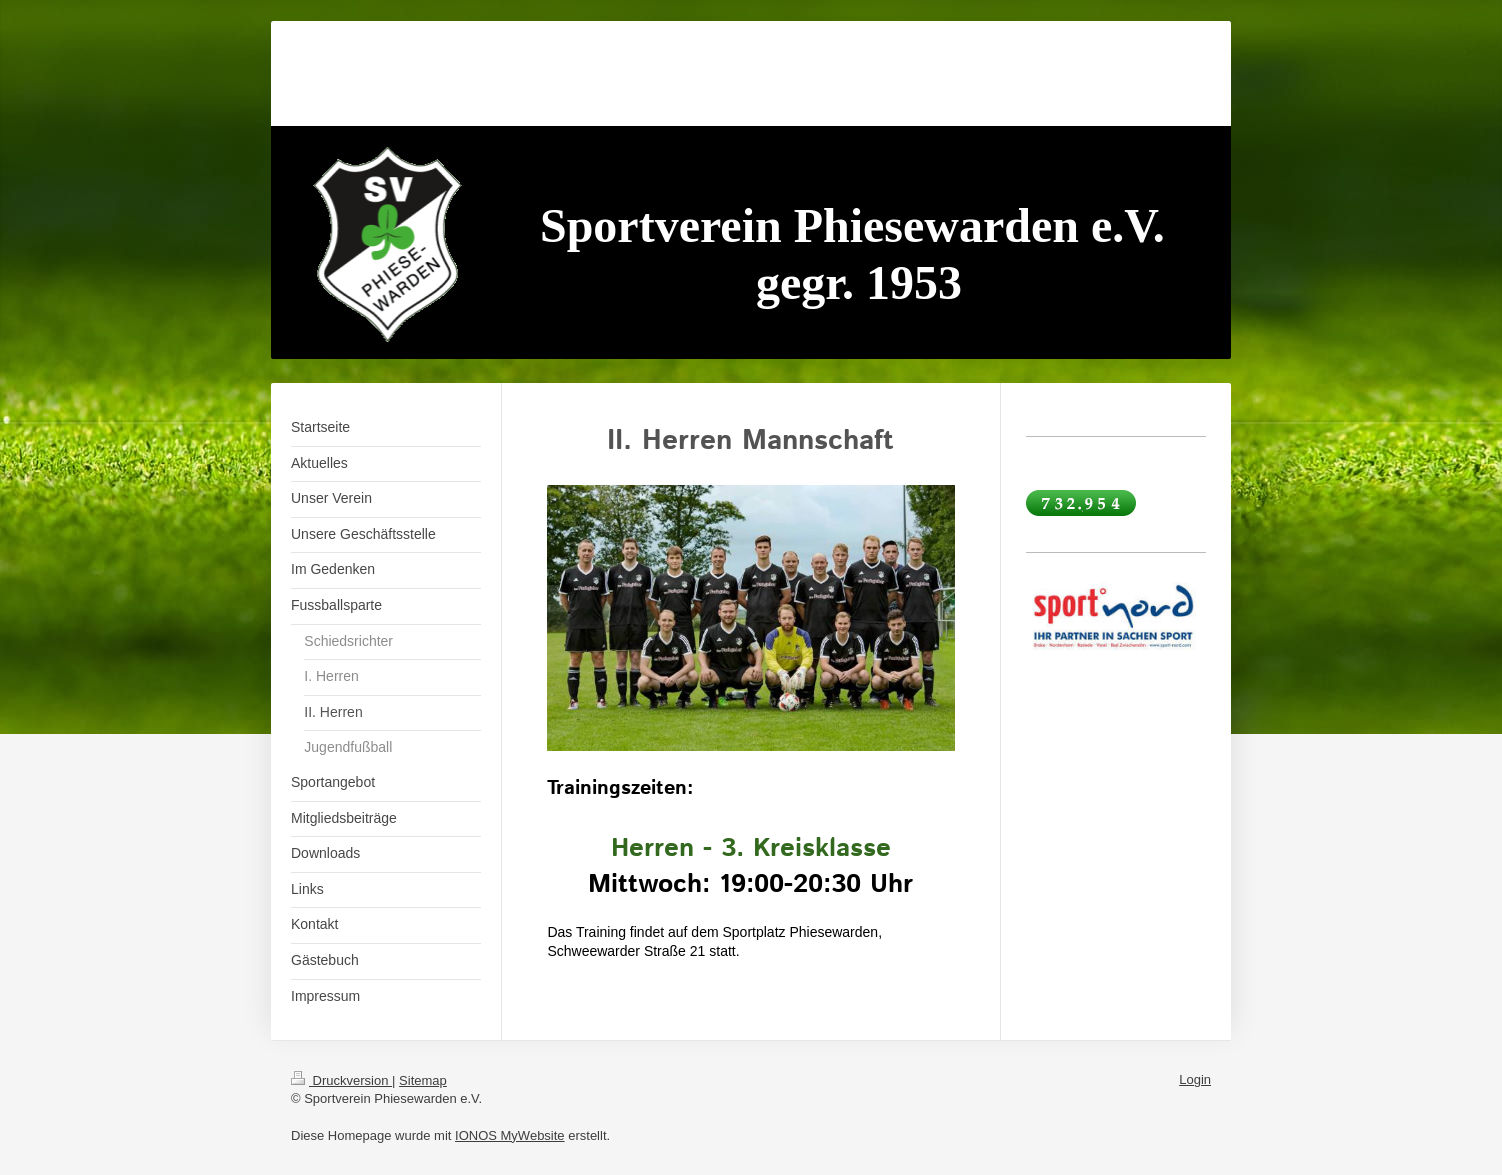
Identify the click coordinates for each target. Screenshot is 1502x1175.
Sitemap (423, 1080)
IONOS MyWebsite (510, 1135)
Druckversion (341, 1080)
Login (1195, 1079)
